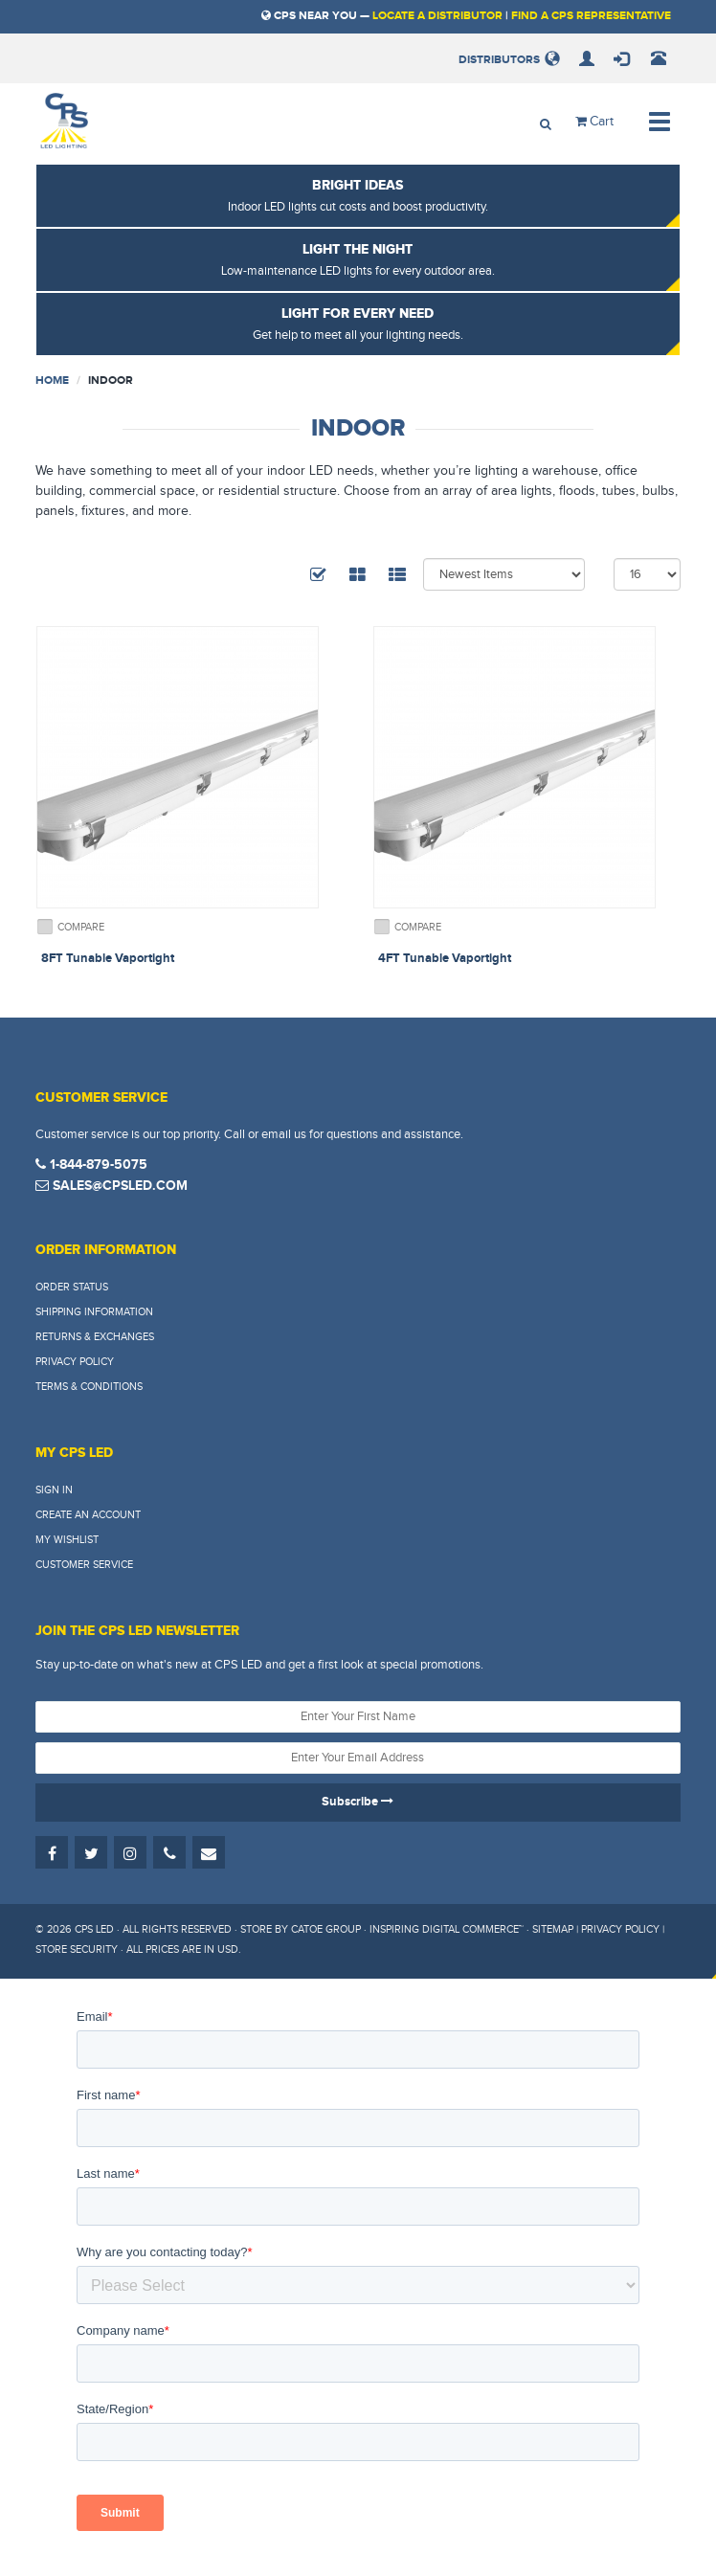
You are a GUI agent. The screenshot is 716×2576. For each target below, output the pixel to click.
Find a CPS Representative (591, 16)
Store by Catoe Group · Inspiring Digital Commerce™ (382, 1929)
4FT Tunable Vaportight (444, 958)
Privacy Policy (74, 1361)
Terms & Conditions (89, 1386)
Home (52, 380)
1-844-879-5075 (91, 1164)
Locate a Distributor (437, 16)
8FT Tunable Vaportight (107, 958)
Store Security (76, 1949)
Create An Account (88, 1515)
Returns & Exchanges (94, 1337)
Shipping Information (94, 1312)
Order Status (71, 1287)
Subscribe (357, 1801)
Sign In (54, 1490)
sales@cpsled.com (111, 1185)
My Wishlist (67, 1540)
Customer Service (84, 1564)
